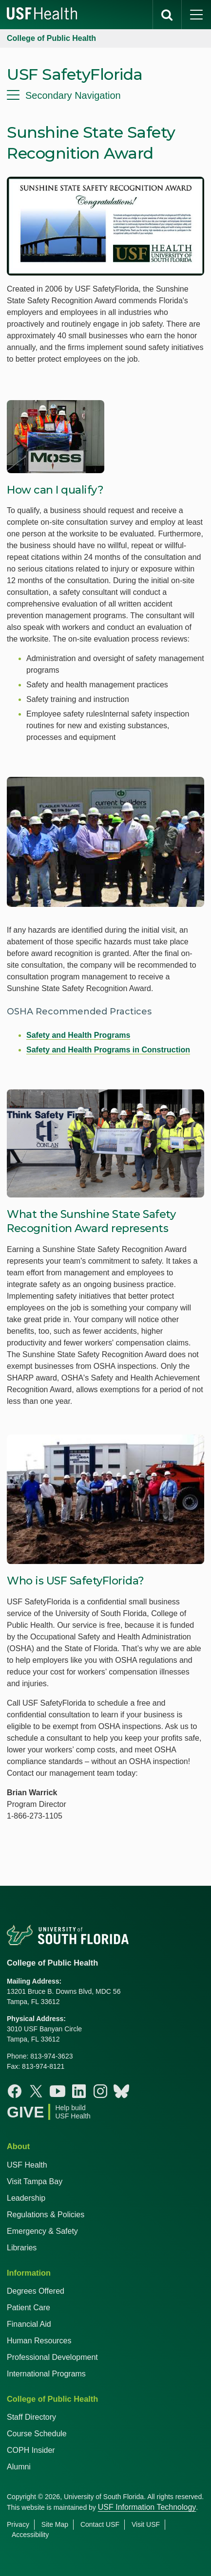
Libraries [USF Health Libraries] (22, 2248)
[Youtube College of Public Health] (57, 2091)
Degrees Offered (35, 2291)
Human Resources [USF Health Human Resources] (39, 2341)
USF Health (27, 2165)
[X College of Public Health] (36, 2091)
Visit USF (146, 2524)
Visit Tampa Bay (34, 2181)
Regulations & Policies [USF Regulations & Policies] (45, 2214)
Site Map (54, 2524)
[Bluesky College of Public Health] (121, 2091)
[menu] (105, 95)
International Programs (46, 2374)
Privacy (18, 2524)
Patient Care (28, 2307)
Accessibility (30, 2535)
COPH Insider (31, 2450)
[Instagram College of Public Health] (100, 2091)
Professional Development (52, 2357)
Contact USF (99, 2524)
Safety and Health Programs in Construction (108, 1050)
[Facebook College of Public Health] (14, 2091)
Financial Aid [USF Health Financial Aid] (29, 2324)
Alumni (19, 2467)
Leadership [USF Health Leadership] (26, 2198)
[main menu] (196, 14)
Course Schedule (37, 2433)
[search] (167, 14)
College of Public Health (51, 38)
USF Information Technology (147, 2507)
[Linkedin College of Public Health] (79, 2091)
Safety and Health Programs (78, 1035)
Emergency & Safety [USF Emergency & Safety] (42, 2231)
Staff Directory (31, 2417)
